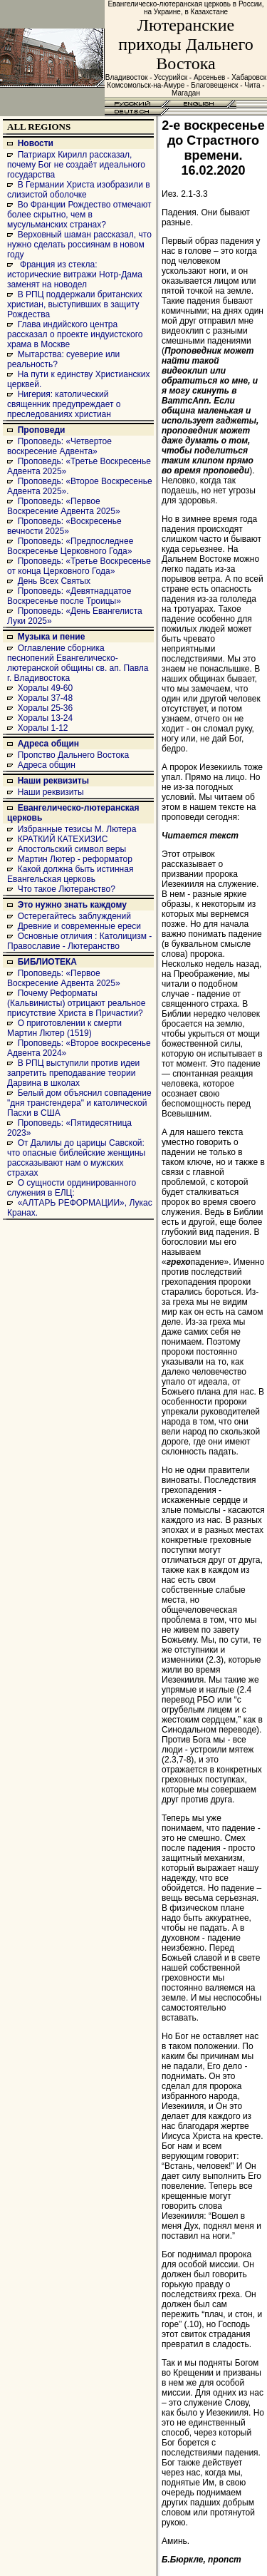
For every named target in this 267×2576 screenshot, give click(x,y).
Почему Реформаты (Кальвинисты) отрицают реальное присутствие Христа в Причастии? (76, 1003)
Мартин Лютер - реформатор (75, 859)
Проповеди (42, 430)
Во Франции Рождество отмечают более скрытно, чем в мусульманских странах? (79, 215)
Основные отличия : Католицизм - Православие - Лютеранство (79, 941)
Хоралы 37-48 (45, 698)
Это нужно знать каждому (72, 905)
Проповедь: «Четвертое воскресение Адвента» (59, 446)
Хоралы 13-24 (45, 718)
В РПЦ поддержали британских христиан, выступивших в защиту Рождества (74, 304)
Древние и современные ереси (79, 926)
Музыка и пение (51, 637)
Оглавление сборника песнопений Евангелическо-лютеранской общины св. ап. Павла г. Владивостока (78, 663)
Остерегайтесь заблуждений (74, 916)
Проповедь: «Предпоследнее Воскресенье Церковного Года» (70, 546)
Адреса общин (48, 744)
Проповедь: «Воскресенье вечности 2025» (64, 526)
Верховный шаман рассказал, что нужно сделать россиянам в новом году (79, 245)
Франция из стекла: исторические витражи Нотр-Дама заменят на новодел (74, 274)
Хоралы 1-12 (43, 728)
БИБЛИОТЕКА (47, 962)
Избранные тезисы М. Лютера (77, 829)
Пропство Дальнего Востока (74, 755)
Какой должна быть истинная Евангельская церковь (70, 874)
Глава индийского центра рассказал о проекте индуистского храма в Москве (74, 334)
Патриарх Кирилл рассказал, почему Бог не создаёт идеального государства (76, 165)
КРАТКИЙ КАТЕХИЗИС (63, 839)
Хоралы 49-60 (45, 688)
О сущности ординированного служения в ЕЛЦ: (71, 1188)
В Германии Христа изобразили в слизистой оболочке (78, 190)
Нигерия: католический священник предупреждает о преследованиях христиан (63, 404)
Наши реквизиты (53, 781)
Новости (35, 143)
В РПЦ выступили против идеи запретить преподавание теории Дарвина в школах (73, 1073)
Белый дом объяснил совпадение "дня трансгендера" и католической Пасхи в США (79, 1103)
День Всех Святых (54, 581)
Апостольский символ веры (72, 849)
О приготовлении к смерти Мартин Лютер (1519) (64, 1028)
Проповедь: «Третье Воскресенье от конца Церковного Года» (79, 566)
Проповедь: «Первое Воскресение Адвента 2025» (63, 506)
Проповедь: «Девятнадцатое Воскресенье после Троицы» (69, 596)
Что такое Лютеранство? (66, 889)
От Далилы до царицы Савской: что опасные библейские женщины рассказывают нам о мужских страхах (76, 1158)
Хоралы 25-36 (45, 708)
